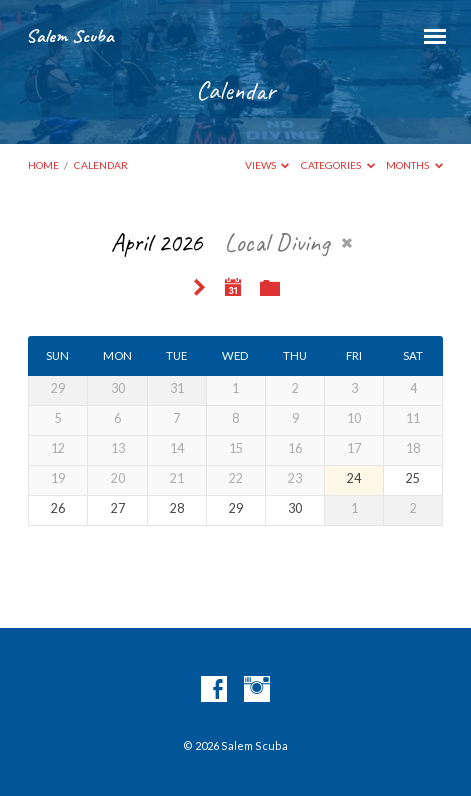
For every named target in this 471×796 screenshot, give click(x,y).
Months (414, 165)
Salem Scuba (70, 36)
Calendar (101, 165)
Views (267, 165)
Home (43, 165)
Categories (338, 165)
